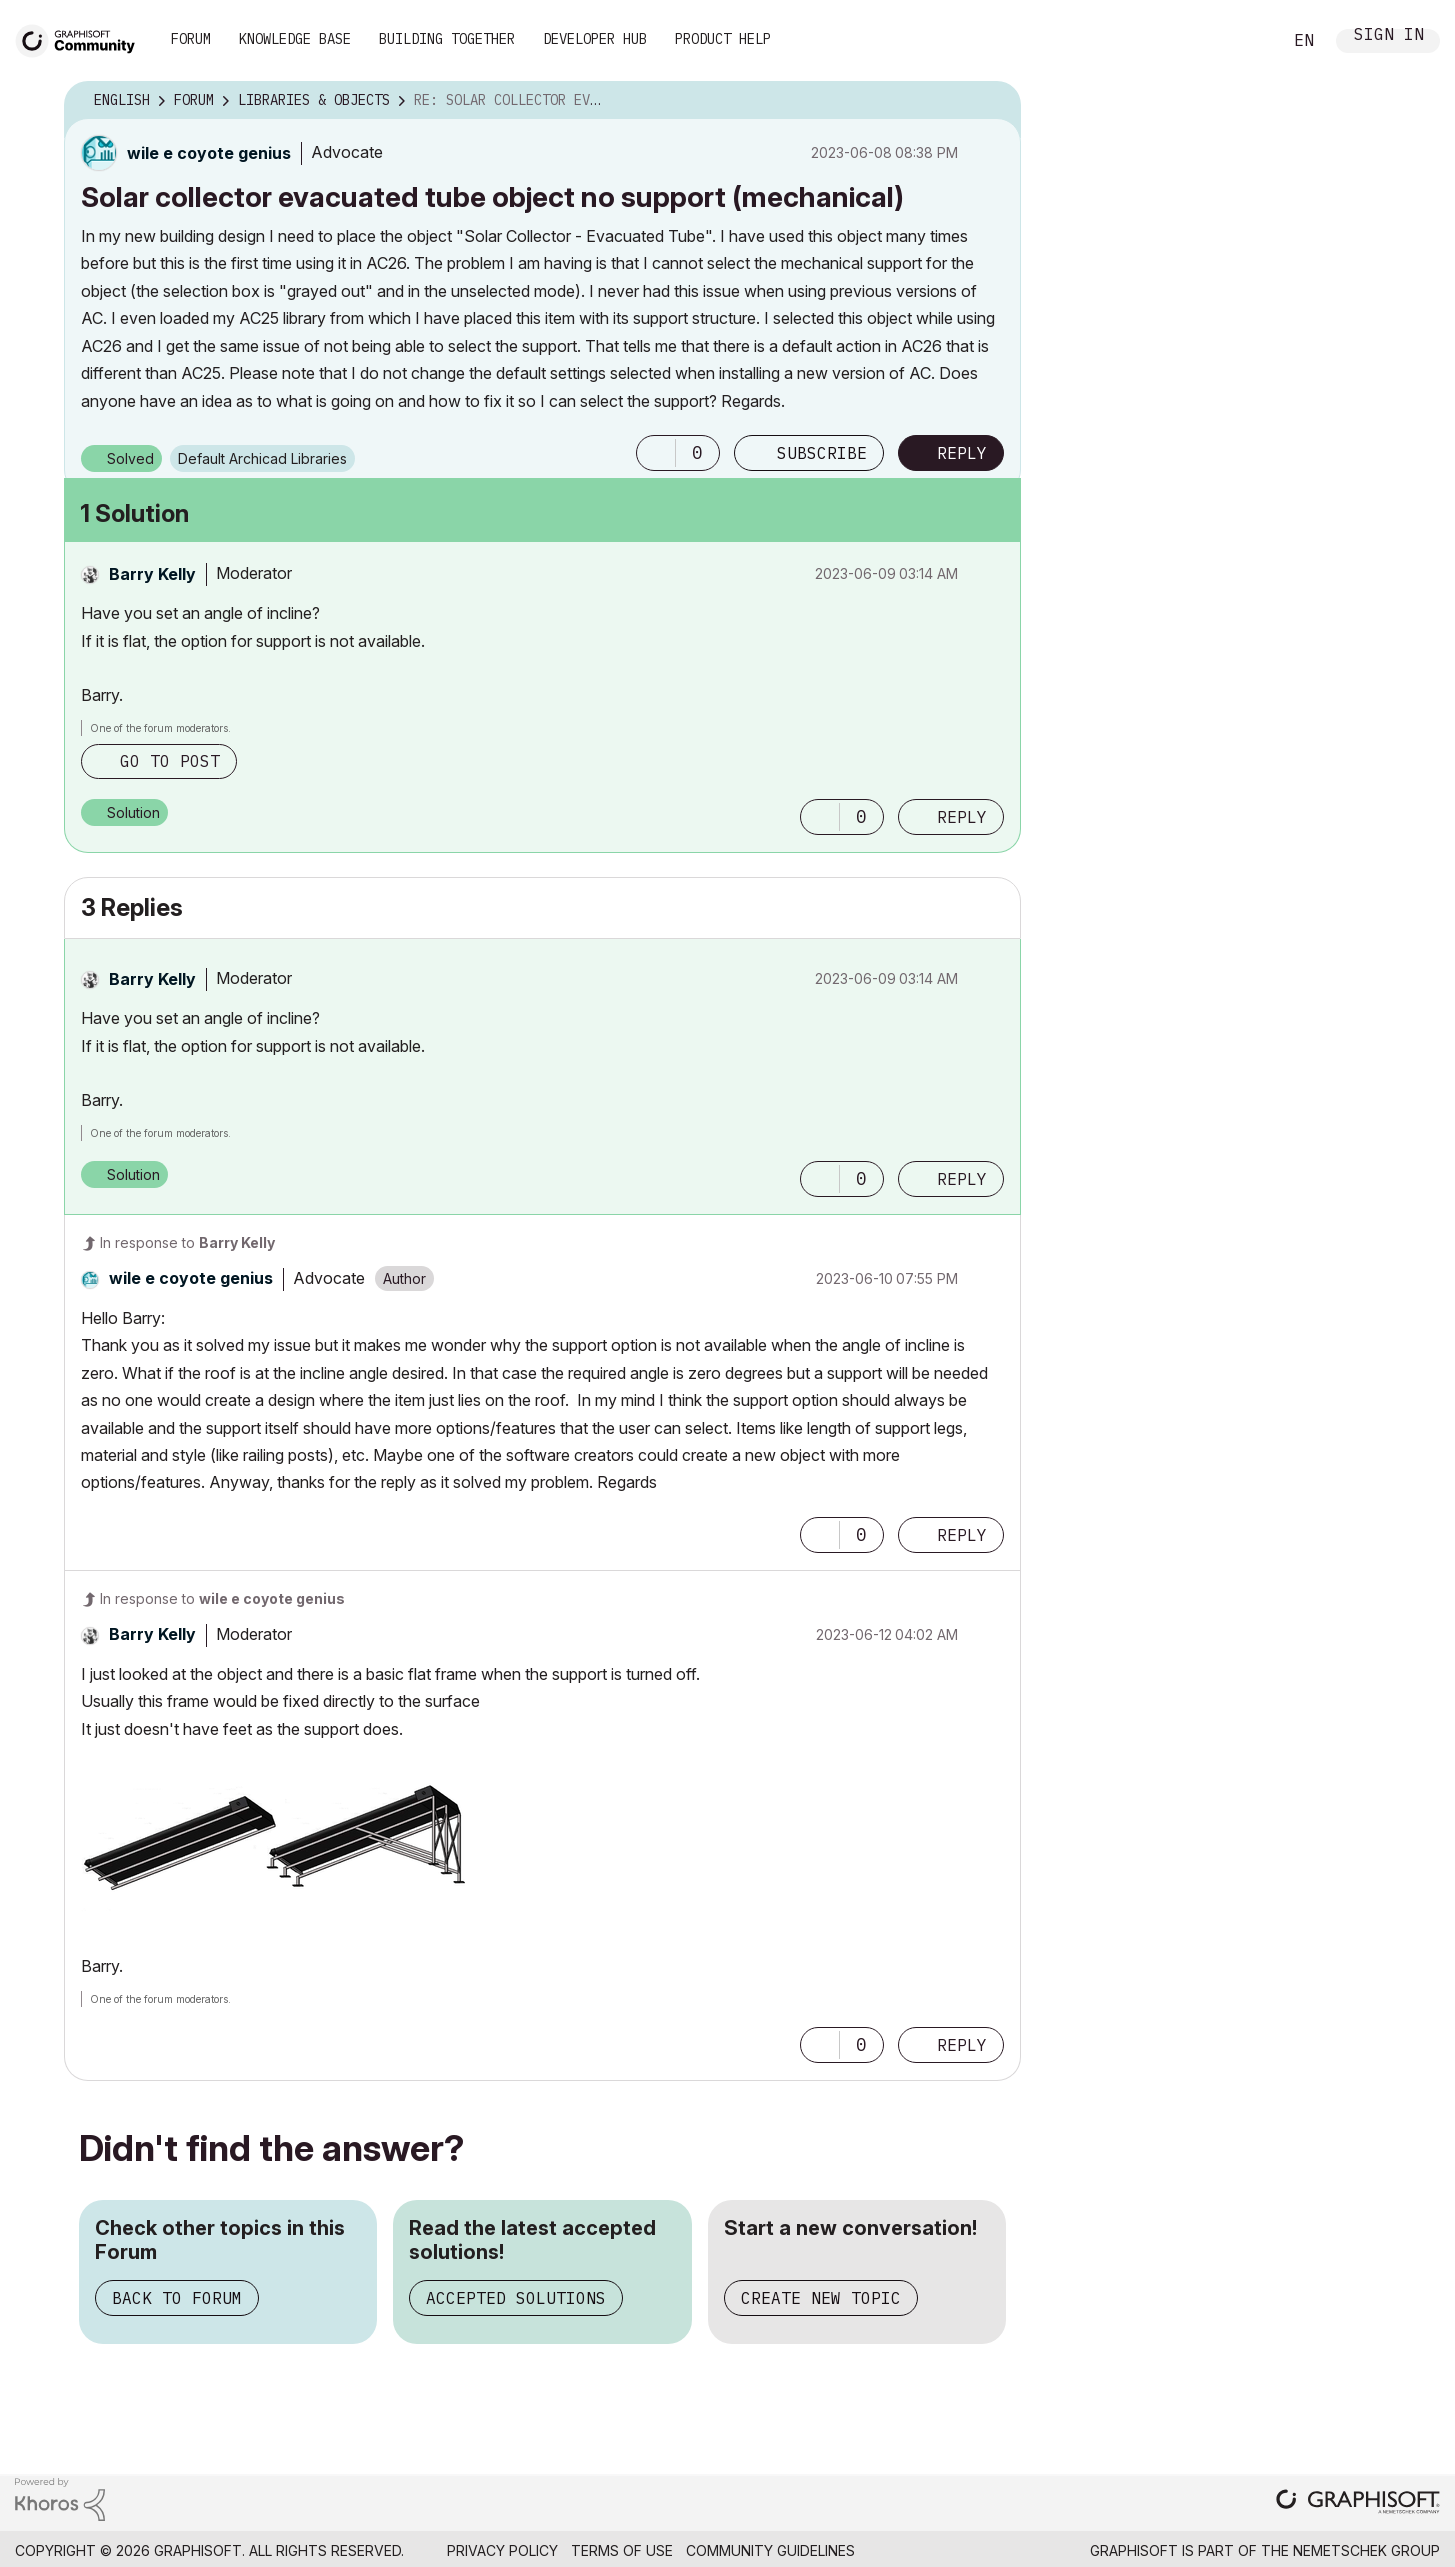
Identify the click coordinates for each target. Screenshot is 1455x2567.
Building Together (447, 39)
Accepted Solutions (516, 2298)
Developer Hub (595, 39)
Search (1244, 41)
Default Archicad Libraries (262, 458)
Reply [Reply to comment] (962, 817)
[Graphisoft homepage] (1358, 2503)
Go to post (170, 761)
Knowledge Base (295, 39)
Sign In (1389, 36)
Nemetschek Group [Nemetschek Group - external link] (1366, 2550)
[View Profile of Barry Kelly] (152, 574)
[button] (656, 453)
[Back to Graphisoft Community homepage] (82, 38)
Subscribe (822, 453)
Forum (191, 39)
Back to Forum (177, 2298)
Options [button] (993, 101)
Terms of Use (622, 2550)
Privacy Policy (502, 2550)
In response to (187, 1242)
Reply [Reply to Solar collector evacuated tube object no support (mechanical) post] (962, 453)
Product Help (723, 39)
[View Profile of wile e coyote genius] (209, 153)
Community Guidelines (770, 2550)
